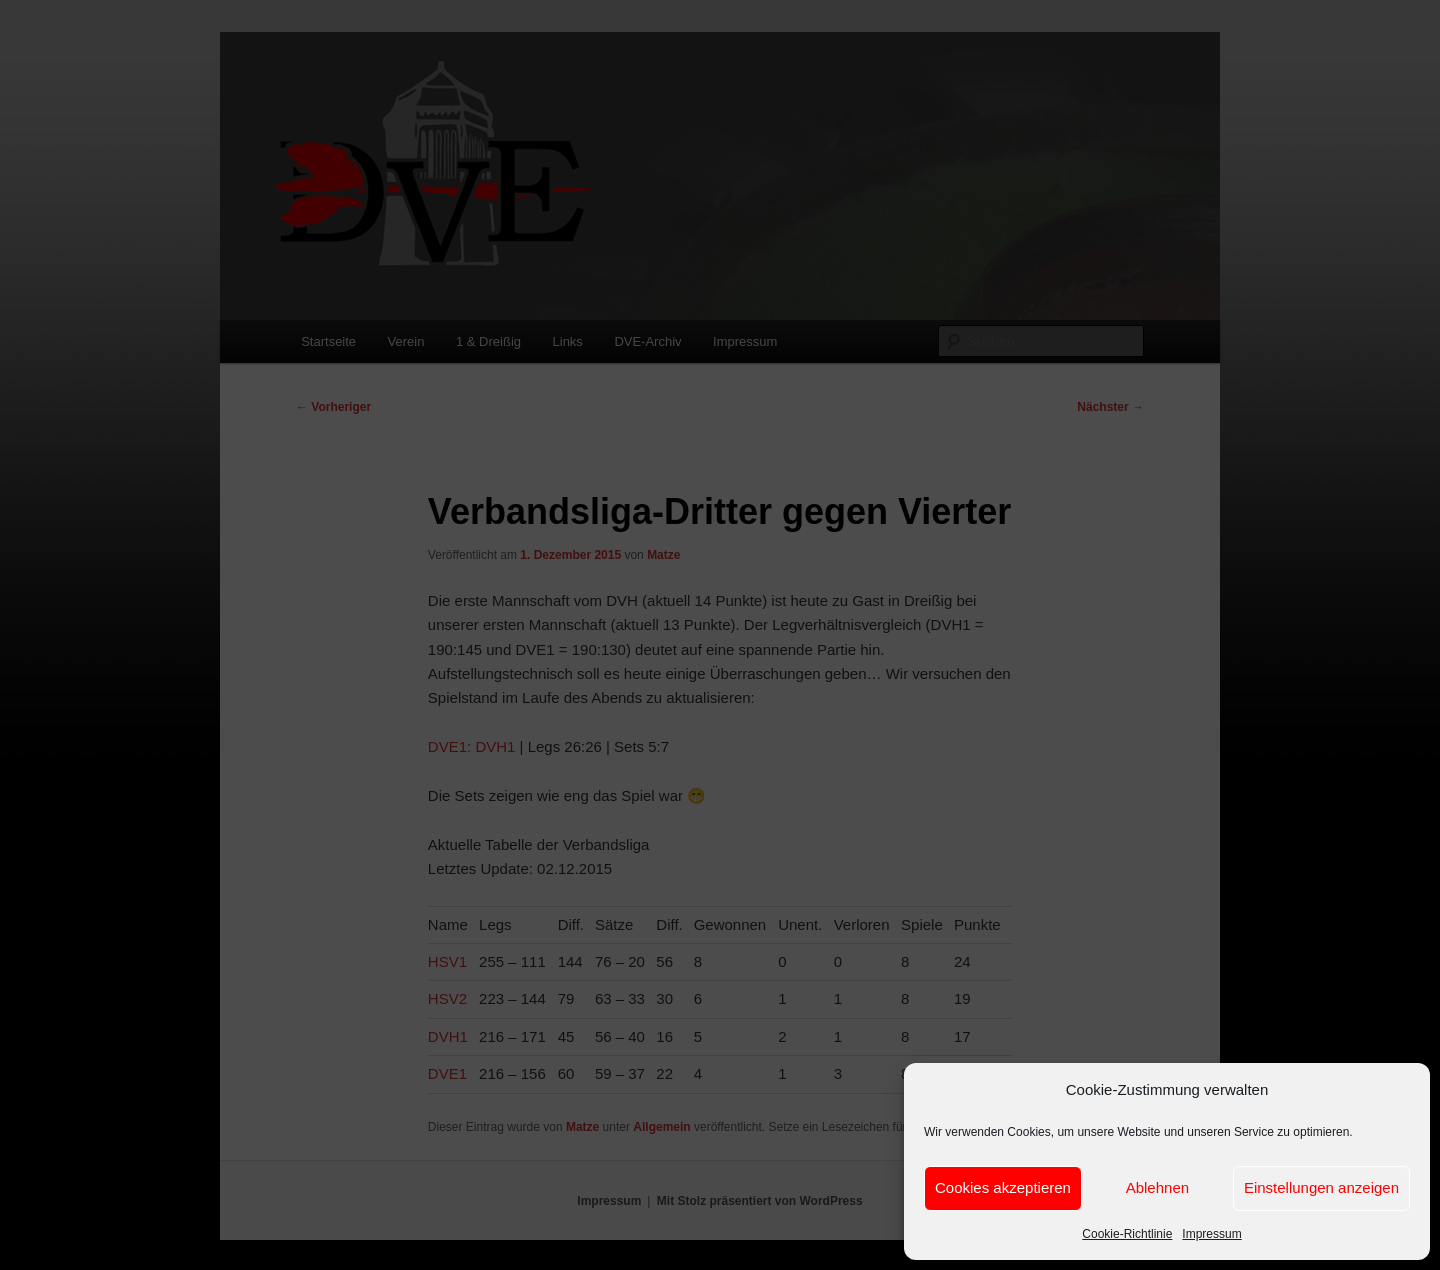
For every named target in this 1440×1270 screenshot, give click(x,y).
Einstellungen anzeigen (1321, 1187)
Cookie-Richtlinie (1127, 1234)
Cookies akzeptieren (1003, 1187)
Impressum (1211, 1234)
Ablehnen (1157, 1187)
